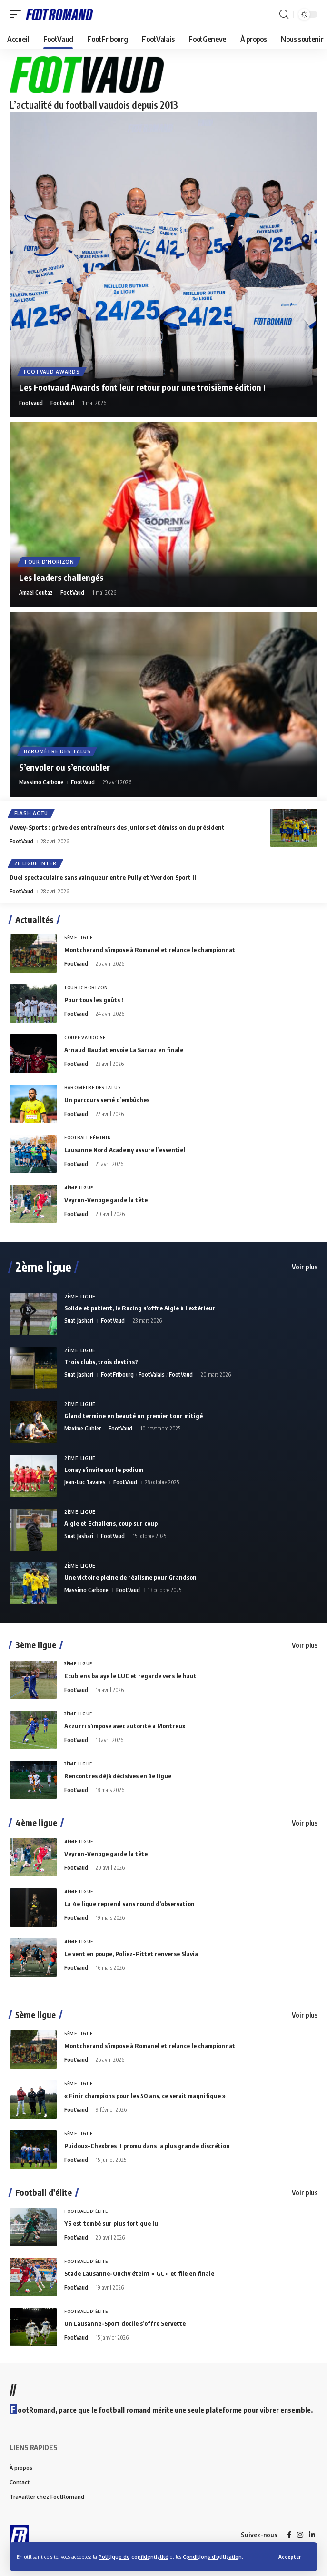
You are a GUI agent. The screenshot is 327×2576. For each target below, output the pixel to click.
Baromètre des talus (57, 751)
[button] (289, 2556)
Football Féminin (87, 1137)
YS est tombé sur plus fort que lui (112, 2223)
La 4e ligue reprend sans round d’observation (129, 1903)
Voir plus (304, 1267)
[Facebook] (289, 2535)
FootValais (152, 1374)
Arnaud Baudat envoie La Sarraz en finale (123, 1050)
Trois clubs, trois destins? (101, 1362)
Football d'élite (43, 2192)
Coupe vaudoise (85, 1037)
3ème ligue (35, 1645)
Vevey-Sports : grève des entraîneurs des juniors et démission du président (117, 827)
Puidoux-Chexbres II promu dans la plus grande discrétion (147, 2146)
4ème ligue (36, 1822)
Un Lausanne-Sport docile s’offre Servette (125, 2323)
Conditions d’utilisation (212, 2557)
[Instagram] (300, 2535)
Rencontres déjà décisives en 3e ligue (117, 1776)
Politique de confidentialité (133, 2557)
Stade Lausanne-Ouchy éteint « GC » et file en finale (139, 2273)
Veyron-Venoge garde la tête (106, 1200)
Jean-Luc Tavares (85, 1482)
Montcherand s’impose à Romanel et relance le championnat (149, 949)
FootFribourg (117, 1374)
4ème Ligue (78, 1187)
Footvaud (31, 402)
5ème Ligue (78, 937)
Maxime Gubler (82, 1428)
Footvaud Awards (52, 372)
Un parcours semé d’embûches (106, 1100)
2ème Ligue (80, 1296)
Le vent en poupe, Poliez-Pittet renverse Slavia (131, 1953)
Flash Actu (31, 813)
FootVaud (62, 402)
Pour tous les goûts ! (93, 1000)
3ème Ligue (78, 1663)
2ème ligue (43, 1267)
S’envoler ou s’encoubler (64, 766)
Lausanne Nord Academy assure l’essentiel (124, 1150)
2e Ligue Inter (35, 863)
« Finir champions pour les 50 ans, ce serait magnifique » (145, 2095)
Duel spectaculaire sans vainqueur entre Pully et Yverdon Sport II (103, 877)
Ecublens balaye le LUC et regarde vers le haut (130, 1676)
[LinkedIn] (312, 2535)
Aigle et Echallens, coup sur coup (111, 1523)
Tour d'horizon (49, 562)
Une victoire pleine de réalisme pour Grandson (130, 1577)
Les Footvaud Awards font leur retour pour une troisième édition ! (142, 387)
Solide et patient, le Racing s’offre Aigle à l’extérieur (140, 1308)
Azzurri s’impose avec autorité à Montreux (124, 1726)
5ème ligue (35, 2014)
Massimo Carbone (41, 782)
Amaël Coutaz (36, 592)
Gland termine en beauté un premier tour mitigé (133, 1416)
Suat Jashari (78, 1320)
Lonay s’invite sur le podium (103, 1469)
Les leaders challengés (61, 577)
